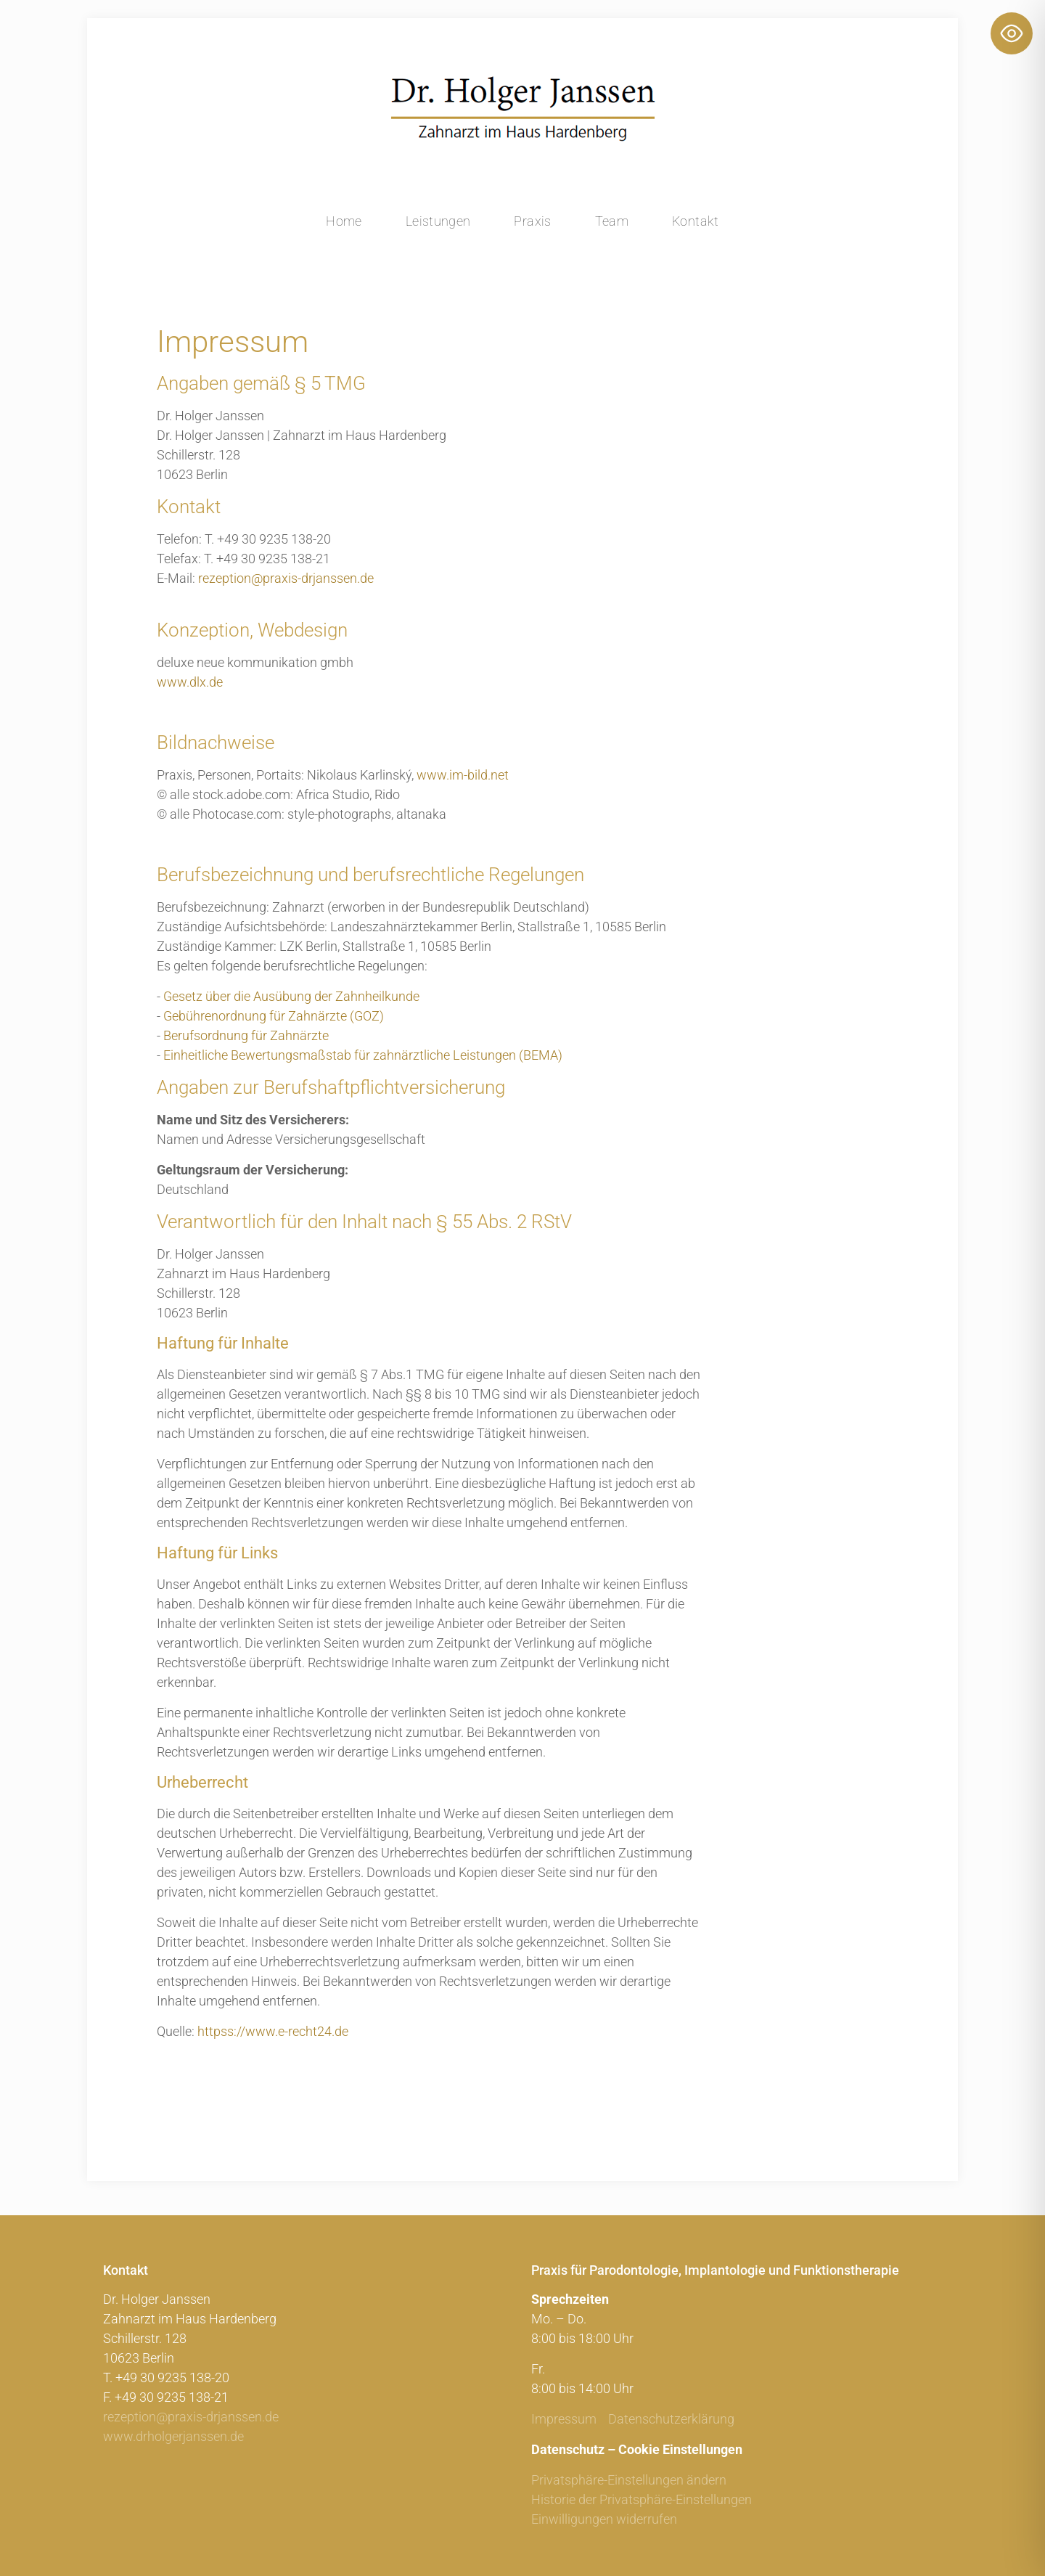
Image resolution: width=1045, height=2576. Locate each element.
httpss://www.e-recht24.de (272, 2031)
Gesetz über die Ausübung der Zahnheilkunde (291, 996)
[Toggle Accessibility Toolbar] (1011, 33)
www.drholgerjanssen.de (173, 2436)
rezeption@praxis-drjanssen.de (286, 578)
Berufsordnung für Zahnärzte (246, 1035)
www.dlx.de (190, 682)
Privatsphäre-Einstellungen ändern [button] (628, 2479)
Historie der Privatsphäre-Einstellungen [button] (641, 2499)
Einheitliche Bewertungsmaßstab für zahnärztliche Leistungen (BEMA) (362, 1055)
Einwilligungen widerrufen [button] (604, 2519)
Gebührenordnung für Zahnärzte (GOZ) (273, 1015)
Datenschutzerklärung (671, 2418)
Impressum (564, 2418)
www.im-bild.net (463, 774)
